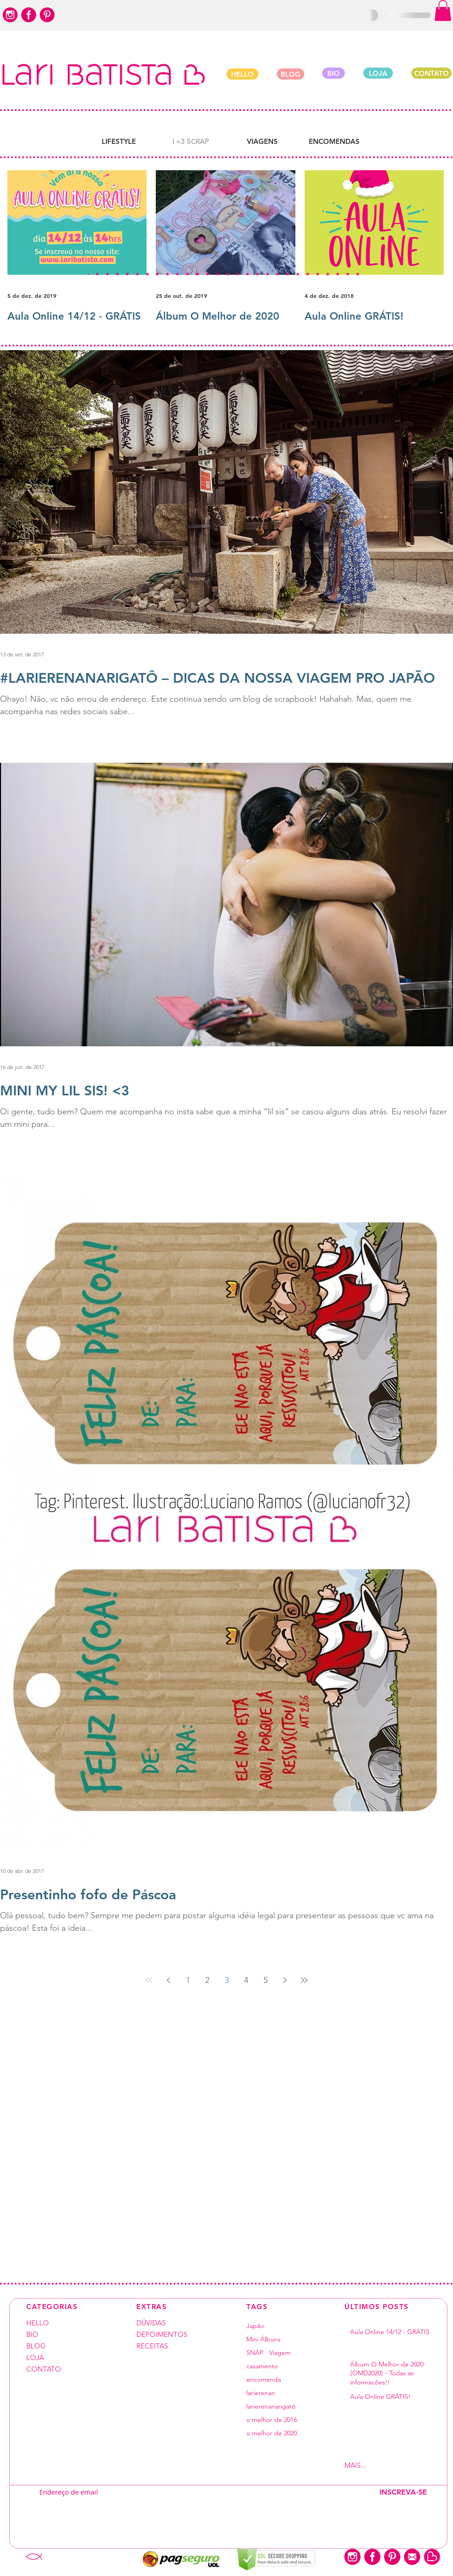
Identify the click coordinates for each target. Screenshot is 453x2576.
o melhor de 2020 (271, 2433)
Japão (255, 2326)
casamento (262, 2366)
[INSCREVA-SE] (403, 2492)
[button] (443, 10)
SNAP (254, 2353)
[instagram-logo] (10, 14)
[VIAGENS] (262, 141)
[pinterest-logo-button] (47, 14)
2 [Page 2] (207, 1980)
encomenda (263, 2380)
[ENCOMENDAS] (334, 141)
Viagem (280, 2353)
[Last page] (304, 1980)
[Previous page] (168, 1980)
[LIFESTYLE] (119, 141)
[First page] (149, 1980)
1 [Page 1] (188, 1980)
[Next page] (284, 1980)
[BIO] (333, 73)
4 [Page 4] (246, 1980)
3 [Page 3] (227, 1980)
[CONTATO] (431, 73)
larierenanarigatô (270, 2406)
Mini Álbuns (263, 2339)
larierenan (260, 2393)
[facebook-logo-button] (28, 14)
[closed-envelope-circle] (412, 2557)
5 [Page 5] (265, 1980)
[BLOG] (290, 74)
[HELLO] (242, 74)
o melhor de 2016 (271, 2420)
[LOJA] (378, 73)
